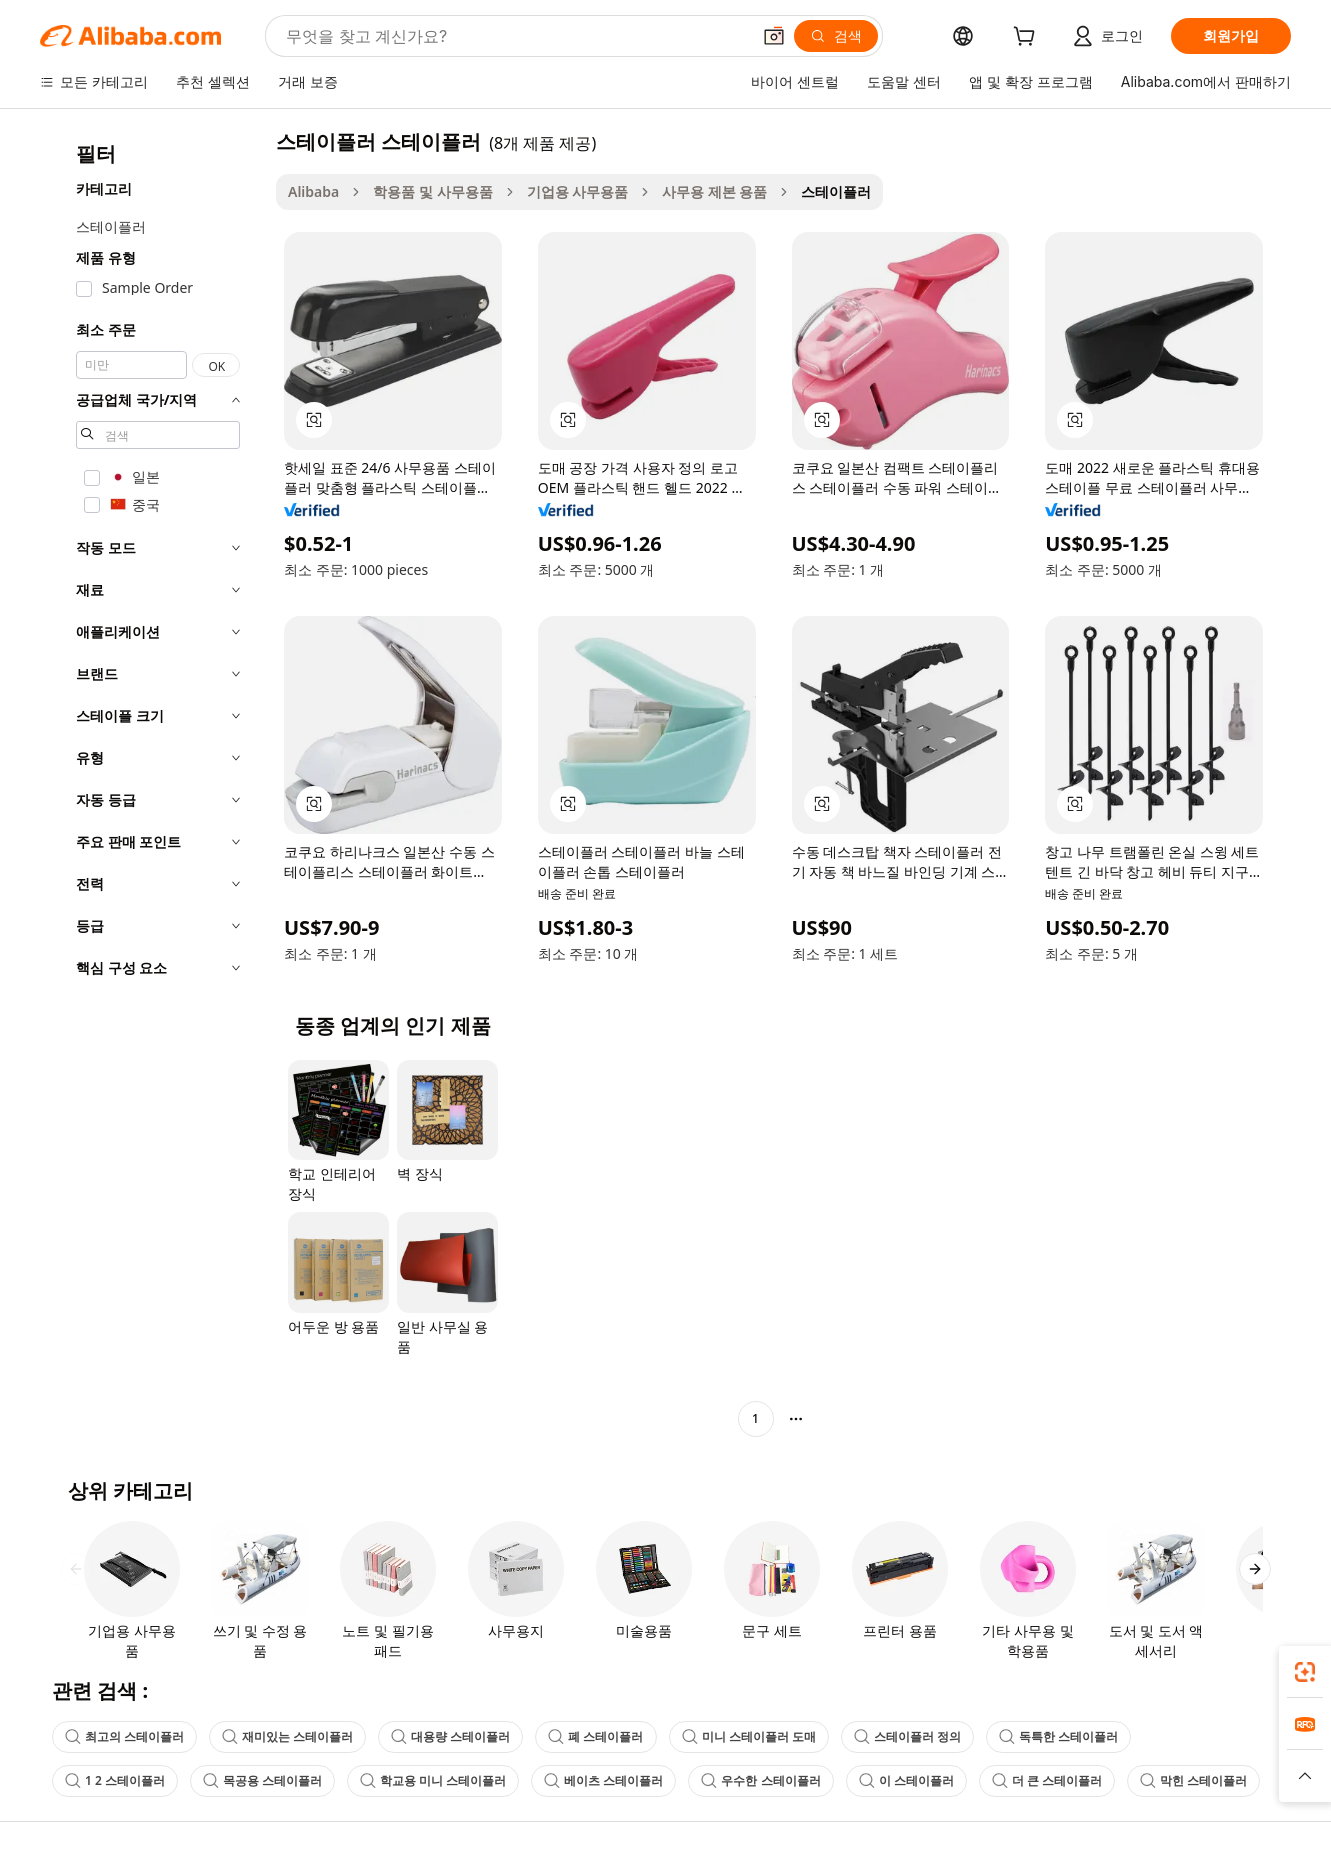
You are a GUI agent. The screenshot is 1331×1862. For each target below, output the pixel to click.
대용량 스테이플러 (450, 1736)
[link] (1305, 1672)
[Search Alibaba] (516, 36)
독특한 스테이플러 (1058, 1736)
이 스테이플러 (906, 1780)
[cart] (1028, 38)
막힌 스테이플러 (1193, 1780)
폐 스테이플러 (595, 1736)
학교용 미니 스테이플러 (433, 1780)
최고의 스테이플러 (124, 1736)
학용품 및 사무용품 (432, 191)
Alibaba (313, 191)
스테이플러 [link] (836, 191)
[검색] (836, 36)
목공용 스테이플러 (262, 1780)
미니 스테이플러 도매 (749, 1736)
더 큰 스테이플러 (1047, 1780)
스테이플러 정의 (907, 1736)
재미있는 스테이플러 (287, 1736)
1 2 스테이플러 (115, 1780)
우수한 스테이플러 (760, 1780)
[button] (774, 36)
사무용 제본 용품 (714, 191)
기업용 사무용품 (578, 191)
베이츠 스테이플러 (603, 1780)
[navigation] (152, 782)
